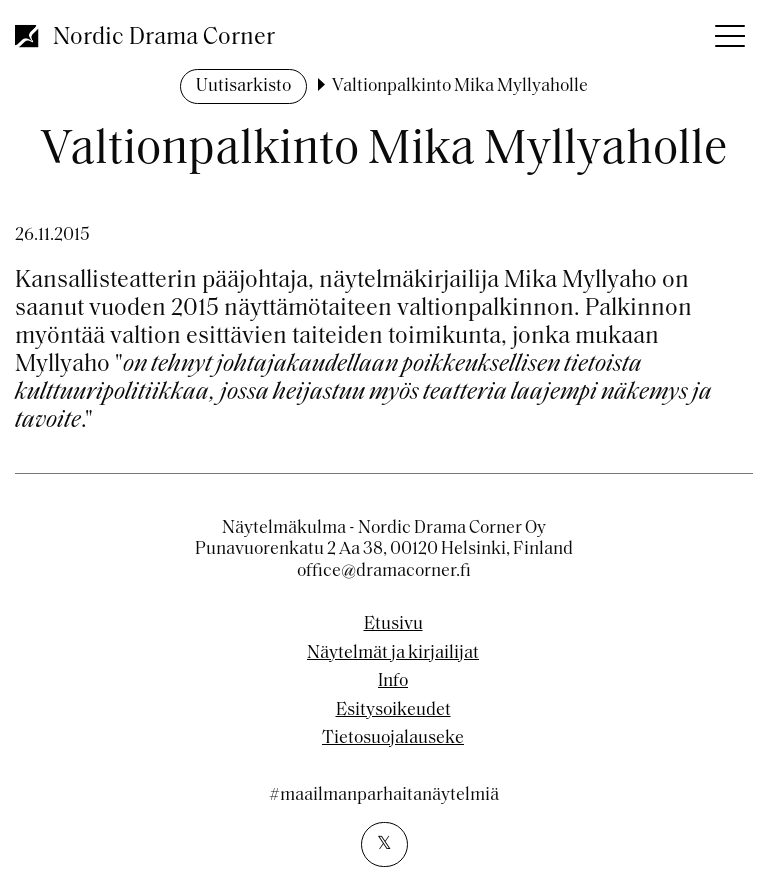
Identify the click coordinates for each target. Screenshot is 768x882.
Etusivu (393, 625)
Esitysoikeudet (393, 711)
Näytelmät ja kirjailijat (393, 654)
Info (393, 682)
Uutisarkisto (243, 86)
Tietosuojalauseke (393, 739)
